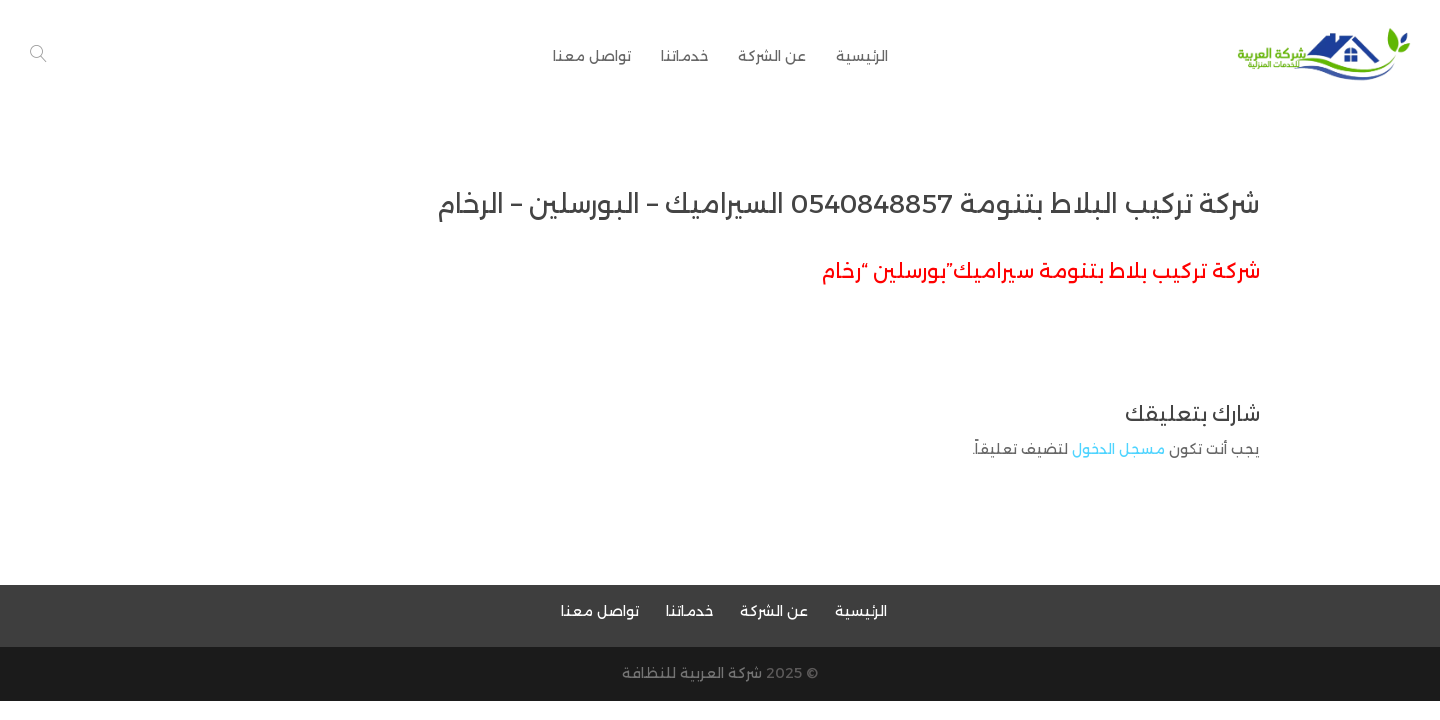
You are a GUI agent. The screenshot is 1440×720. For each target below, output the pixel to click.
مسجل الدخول (1118, 449)
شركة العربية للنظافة (692, 673)
